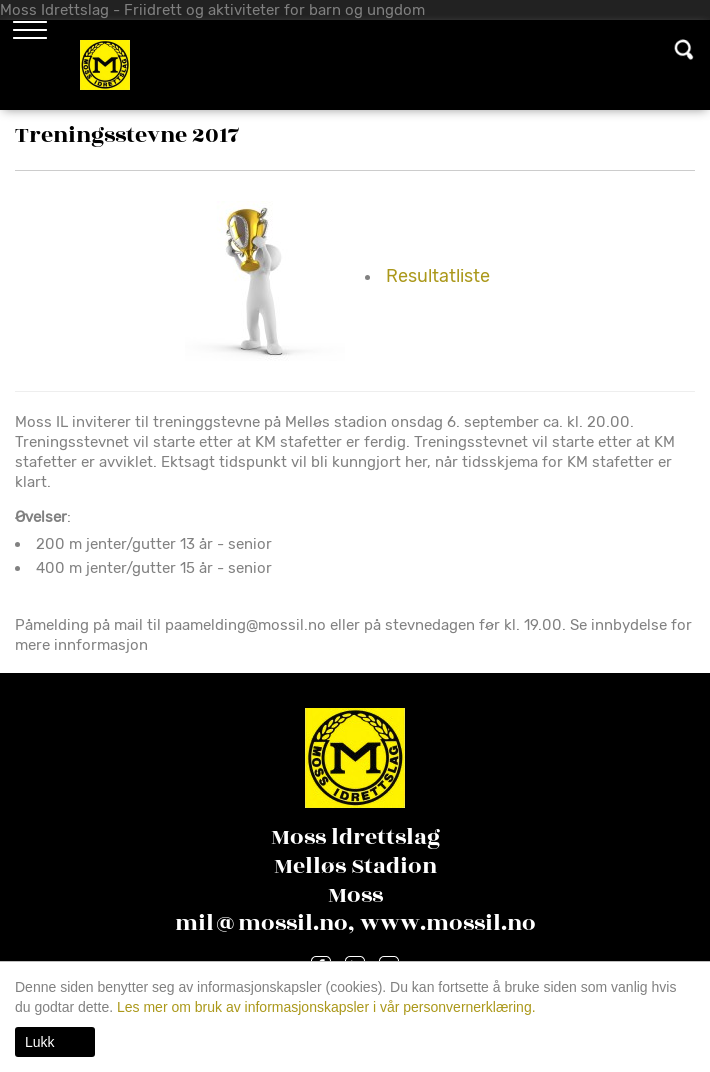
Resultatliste (438, 276)
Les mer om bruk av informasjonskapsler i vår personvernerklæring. (324, 1007)
